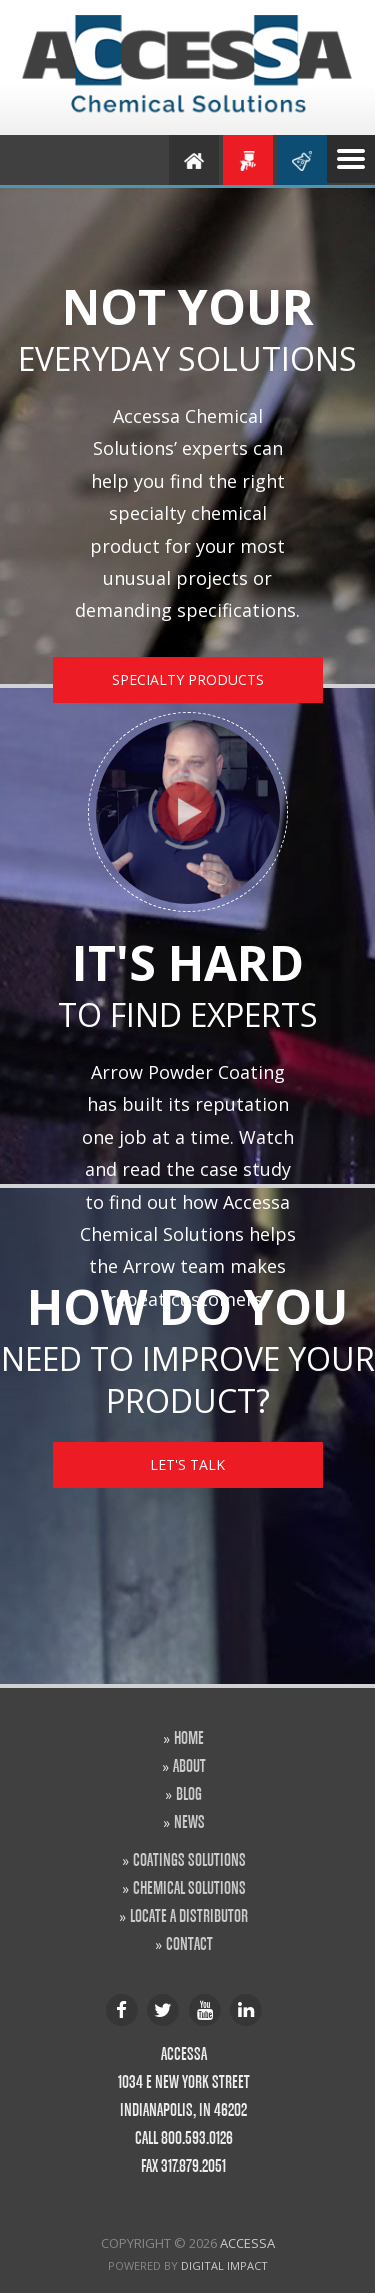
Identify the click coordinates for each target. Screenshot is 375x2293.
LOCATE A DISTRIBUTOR (189, 1915)
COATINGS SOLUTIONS (189, 1859)
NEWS (189, 1821)
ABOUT (189, 1765)
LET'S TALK (187, 1464)
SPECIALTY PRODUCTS (188, 679)
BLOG (189, 1793)
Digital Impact (224, 2265)
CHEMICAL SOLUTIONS (189, 1887)
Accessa (247, 2243)
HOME (189, 1737)
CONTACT (189, 1943)
